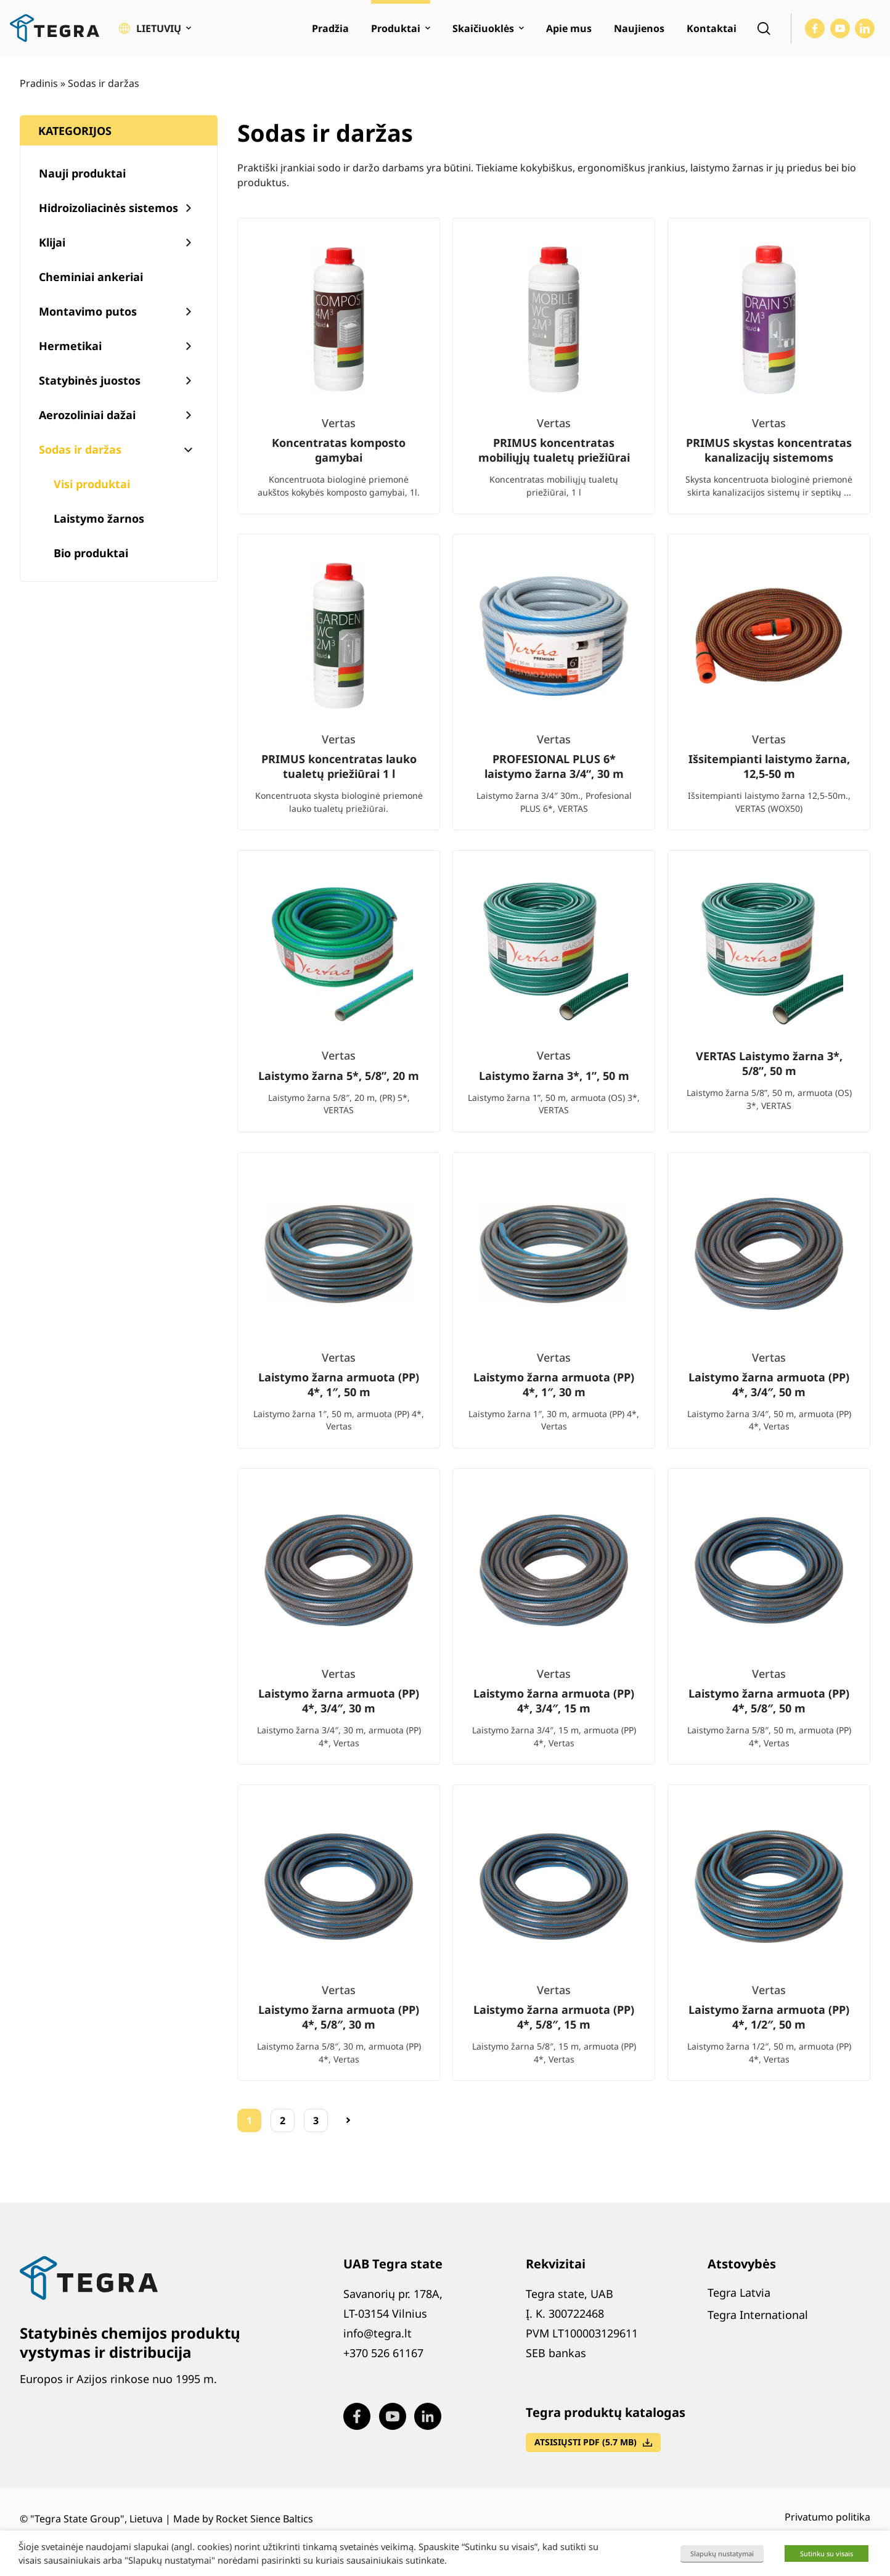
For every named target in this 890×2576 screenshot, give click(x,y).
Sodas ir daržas (80, 449)
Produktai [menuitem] (395, 28)
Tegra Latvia (739, 2292)
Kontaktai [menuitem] (712, 28)
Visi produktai (92, 483)
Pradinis (39, 83)
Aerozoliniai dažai (87, 414)
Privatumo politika (827, 2517)
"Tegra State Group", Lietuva (96, 2518)
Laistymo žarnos (99, 518)
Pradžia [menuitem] (330, 28)
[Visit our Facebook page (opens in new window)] (815, 28)
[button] (155, 28)
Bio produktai (91, 553)
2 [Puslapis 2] (282, 2120)
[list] (553, 1159)
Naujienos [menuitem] (639, 28)
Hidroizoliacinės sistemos (108, 207)
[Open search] (763, 28)
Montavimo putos (88, 311)
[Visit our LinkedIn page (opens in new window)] (865, 28)
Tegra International (758, 2314)
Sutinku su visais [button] (826, 2553)
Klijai (52, 242)
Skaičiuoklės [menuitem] (483, 28)
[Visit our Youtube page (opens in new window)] (840, 28)
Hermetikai (70, 345)
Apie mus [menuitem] (569, 28)
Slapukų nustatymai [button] (722, 2553)
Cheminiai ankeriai (91, 276)
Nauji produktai (82, 173)
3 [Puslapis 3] (316, 2120)
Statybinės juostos (90, 380)
